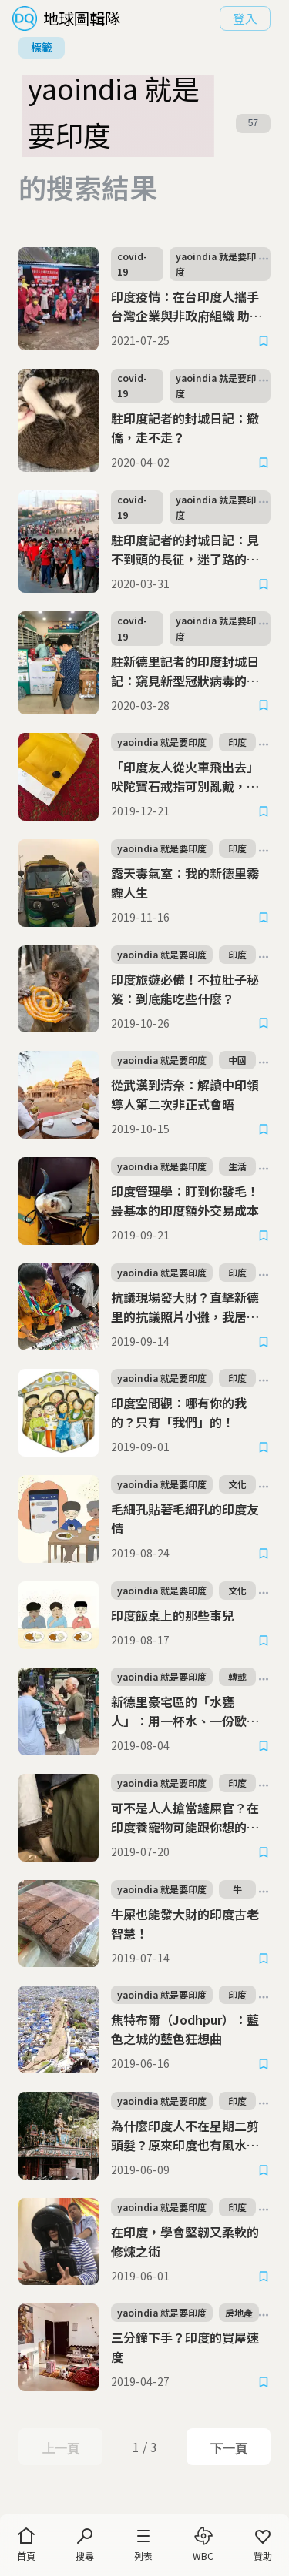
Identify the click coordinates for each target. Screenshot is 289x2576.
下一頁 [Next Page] (228, 2448)
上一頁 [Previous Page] (60, 2448)
